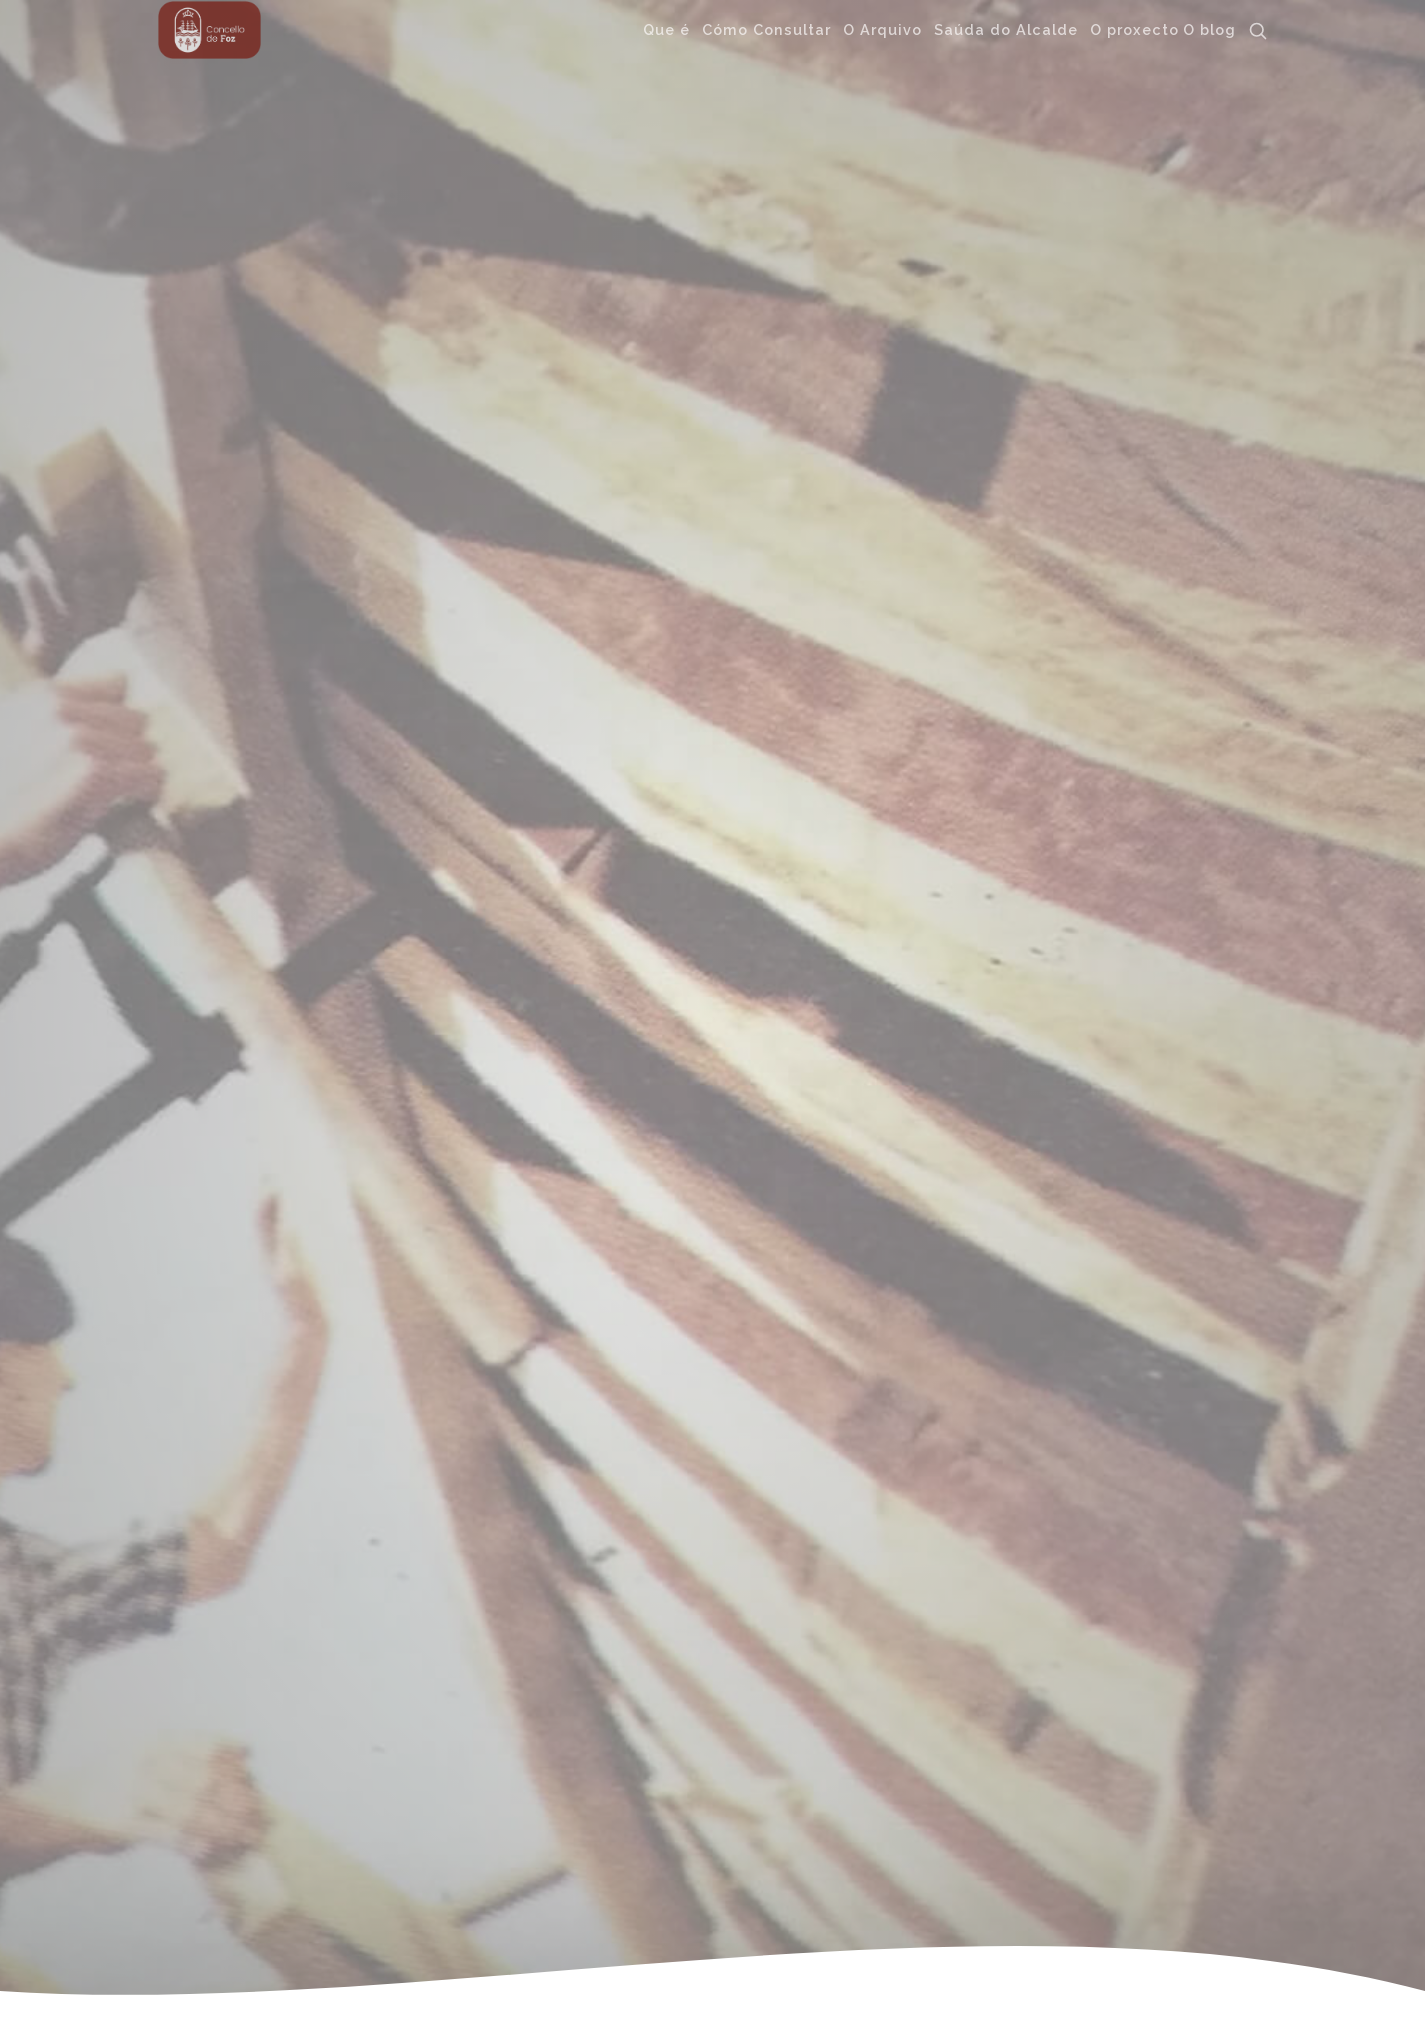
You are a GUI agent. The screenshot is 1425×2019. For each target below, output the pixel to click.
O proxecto (1134, 26)
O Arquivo (882, 26)
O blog (1209, 26)
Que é (666, 26)
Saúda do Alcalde (1006, 26)
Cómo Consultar (766, 26)
